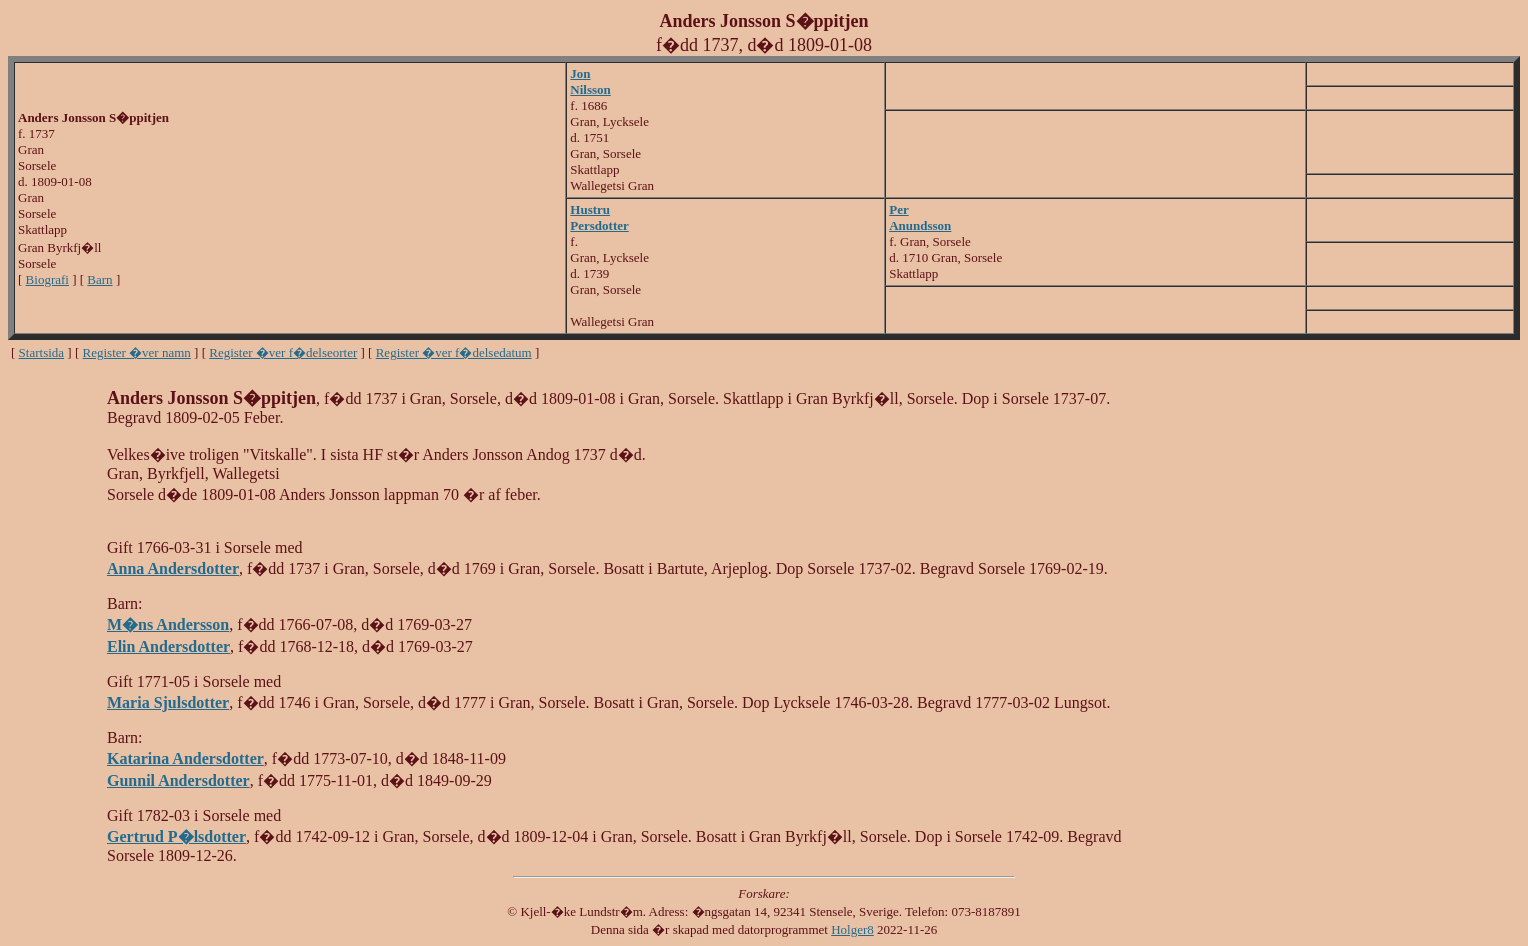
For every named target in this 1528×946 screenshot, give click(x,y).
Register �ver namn (137, 352)
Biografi (47, 279)
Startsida (42, 352)
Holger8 (852, 929)
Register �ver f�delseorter (283, 352)
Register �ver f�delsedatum (454, 352)
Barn (99, 279)
